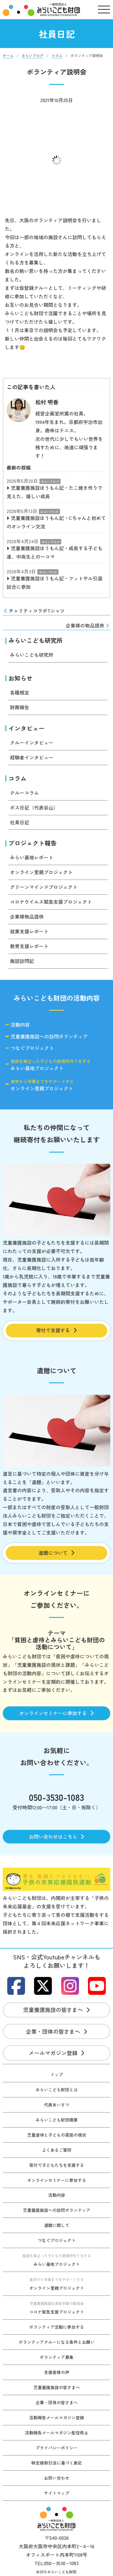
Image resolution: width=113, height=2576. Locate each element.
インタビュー (26, 728)
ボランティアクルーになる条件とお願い (57, 2342)
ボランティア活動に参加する (56, 2327)
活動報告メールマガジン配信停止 (56, 2433)
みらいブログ (50, 481)
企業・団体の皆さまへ (56, 2031)
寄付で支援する (56, 1330)
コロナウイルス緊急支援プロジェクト (51, 901)
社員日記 (19, 822)
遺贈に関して (56, 2225)
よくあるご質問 (56, 2150)
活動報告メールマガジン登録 (56, 2417)
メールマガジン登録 (56, 2053)
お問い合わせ (56, 2478)
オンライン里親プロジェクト (41, 872)
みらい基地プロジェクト (51, 1064)
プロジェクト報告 (32, 843)
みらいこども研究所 (35, 640)
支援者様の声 (56, 2372)
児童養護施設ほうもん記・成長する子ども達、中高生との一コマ (54, 552)
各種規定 (19, 692)
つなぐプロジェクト (32, 1048)
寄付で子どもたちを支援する (56, 2165)
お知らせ (20, 678)
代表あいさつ (56, 2105)
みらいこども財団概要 (57, 2120)
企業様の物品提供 (88, 625)
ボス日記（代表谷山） (34, 807)
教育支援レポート (29, 946)
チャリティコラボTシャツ (34, 611)
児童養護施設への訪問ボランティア (49, 1036)
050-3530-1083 (56, 1797)
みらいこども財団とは (57, 2090)
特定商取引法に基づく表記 (56, 2463)
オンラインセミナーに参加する (56, 1713)
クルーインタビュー (31, 742)
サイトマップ (56, 2493)
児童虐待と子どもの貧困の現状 (56, 2135)
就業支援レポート (29, 931)
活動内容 (20, 1025)
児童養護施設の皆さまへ (56, 2009)
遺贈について (56, 1552)
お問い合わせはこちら (56, 1836)
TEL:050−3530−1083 (56, 2563)
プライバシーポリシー (57, 2448)
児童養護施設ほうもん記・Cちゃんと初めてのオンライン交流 (56, 522)
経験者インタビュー (31, 757)
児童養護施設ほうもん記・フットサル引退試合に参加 (54, 582)
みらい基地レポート (31, 857)
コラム (17, 778)
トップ (56, 2074)
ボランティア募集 (57, 2357)
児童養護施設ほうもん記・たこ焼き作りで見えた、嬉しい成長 (54, 492)
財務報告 (19, 707)
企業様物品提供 (27, 916)
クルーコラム (24, 792)
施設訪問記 (22, 960)
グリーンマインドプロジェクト (43, 886)
